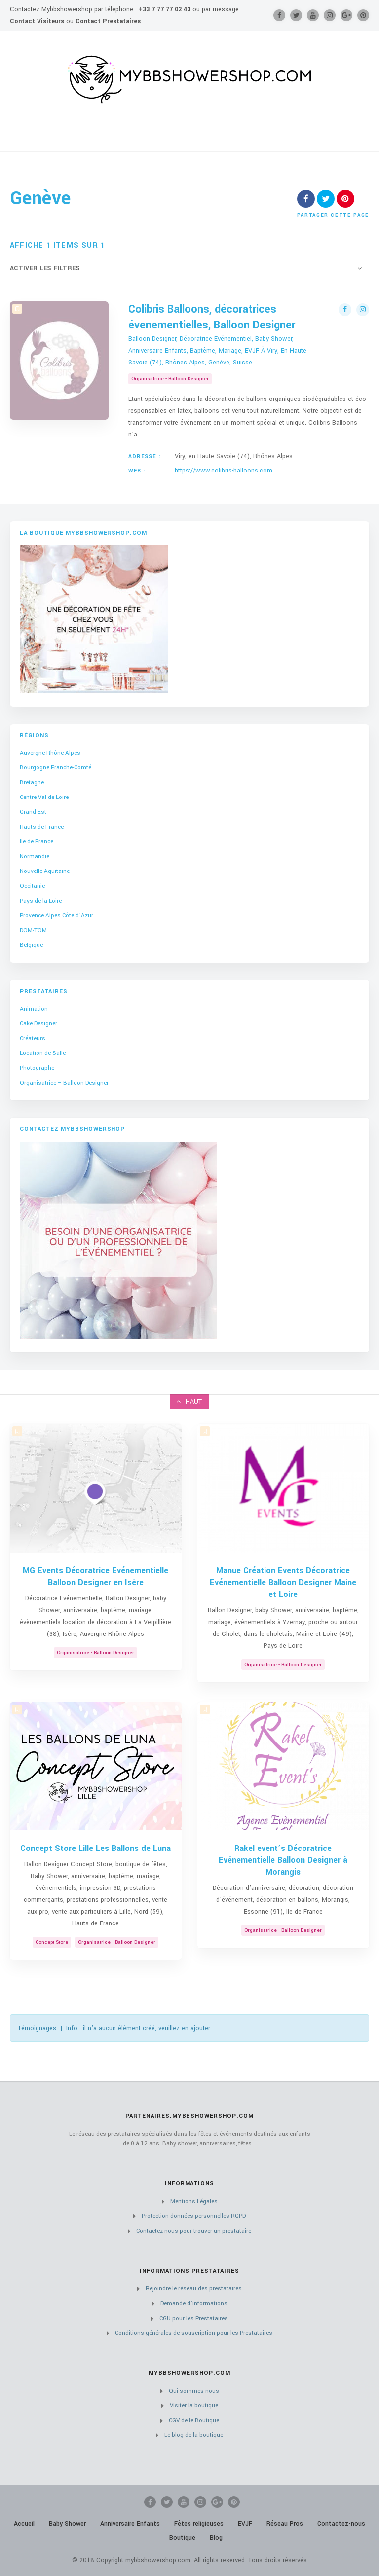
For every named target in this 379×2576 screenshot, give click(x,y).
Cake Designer (38, 1023)
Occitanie (32, 886)
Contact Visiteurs (37, 21)
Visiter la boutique (194, 2405)
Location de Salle (43, 1053)
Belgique (31, 945)
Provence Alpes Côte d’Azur (56, 915)
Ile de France (36, 841)
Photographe (37, 1068)
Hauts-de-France (42, 827)
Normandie (34, 856)
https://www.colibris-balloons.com (223, 470)
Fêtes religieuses (199, 2523)
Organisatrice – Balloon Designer (64, 1083)
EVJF (245, 2523)
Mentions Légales (194, 2201)
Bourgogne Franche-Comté (55, 767)
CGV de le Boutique (194, 2420)
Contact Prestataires (108, 21)
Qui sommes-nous (194, 2391)
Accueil (24, 2523)
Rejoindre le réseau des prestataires (194, 2289)
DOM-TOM (33, 930)
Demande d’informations (193, 2303)
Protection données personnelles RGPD (194, 2216)
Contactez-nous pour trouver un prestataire (193, 2231)
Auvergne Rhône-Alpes (50, 753)
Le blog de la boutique (193, 2435)
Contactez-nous (341, 2523)
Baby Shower (67, 2523)
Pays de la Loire (41, 901)
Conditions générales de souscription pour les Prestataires (193, 2333)
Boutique (182, 2537)
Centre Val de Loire (44, 797)
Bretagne (32, 782)
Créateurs (32, 1038)
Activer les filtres (45, 268)
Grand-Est (33, 812)
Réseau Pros (284, 2523)
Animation (34, 1009)
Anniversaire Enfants (130, 2523)
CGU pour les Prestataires (193, 2318)
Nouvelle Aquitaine (45, 871)
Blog (216, 2537)
